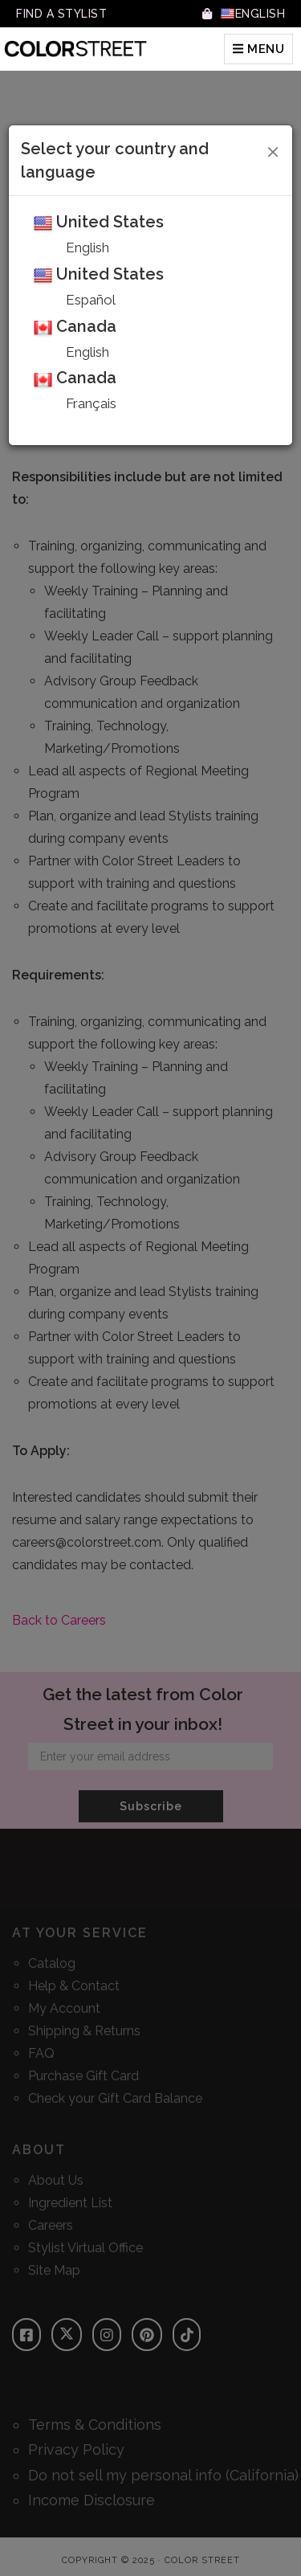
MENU (258, 49)
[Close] (273, 149)
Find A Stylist (61, 13)
